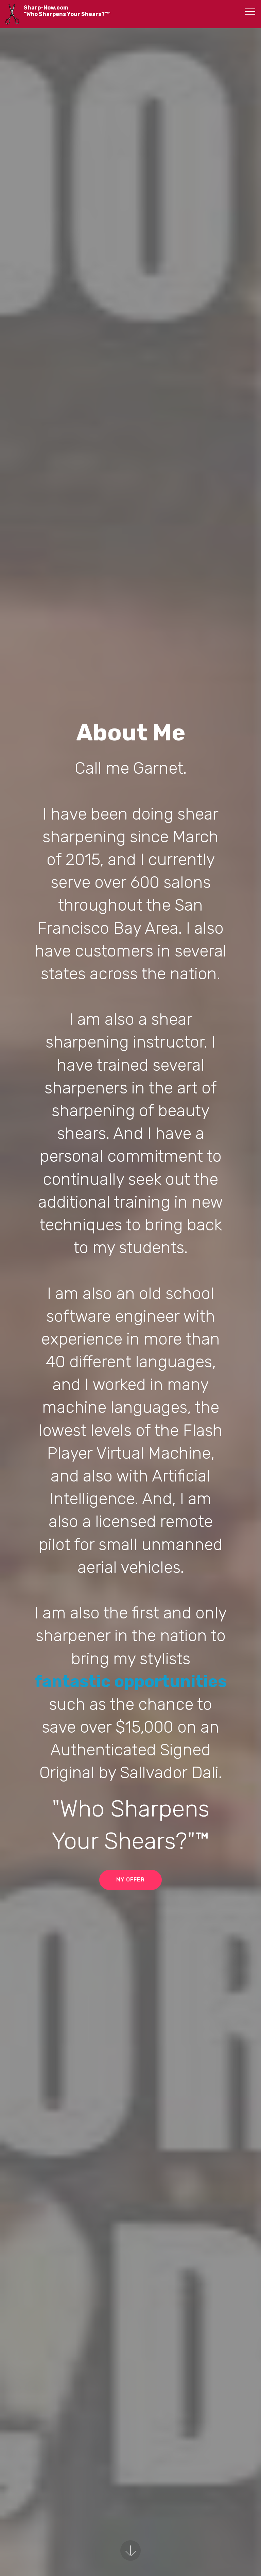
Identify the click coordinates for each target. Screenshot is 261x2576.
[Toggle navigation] (250, 11)
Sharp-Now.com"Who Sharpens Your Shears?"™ (67, 10)
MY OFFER (130, 1879)
